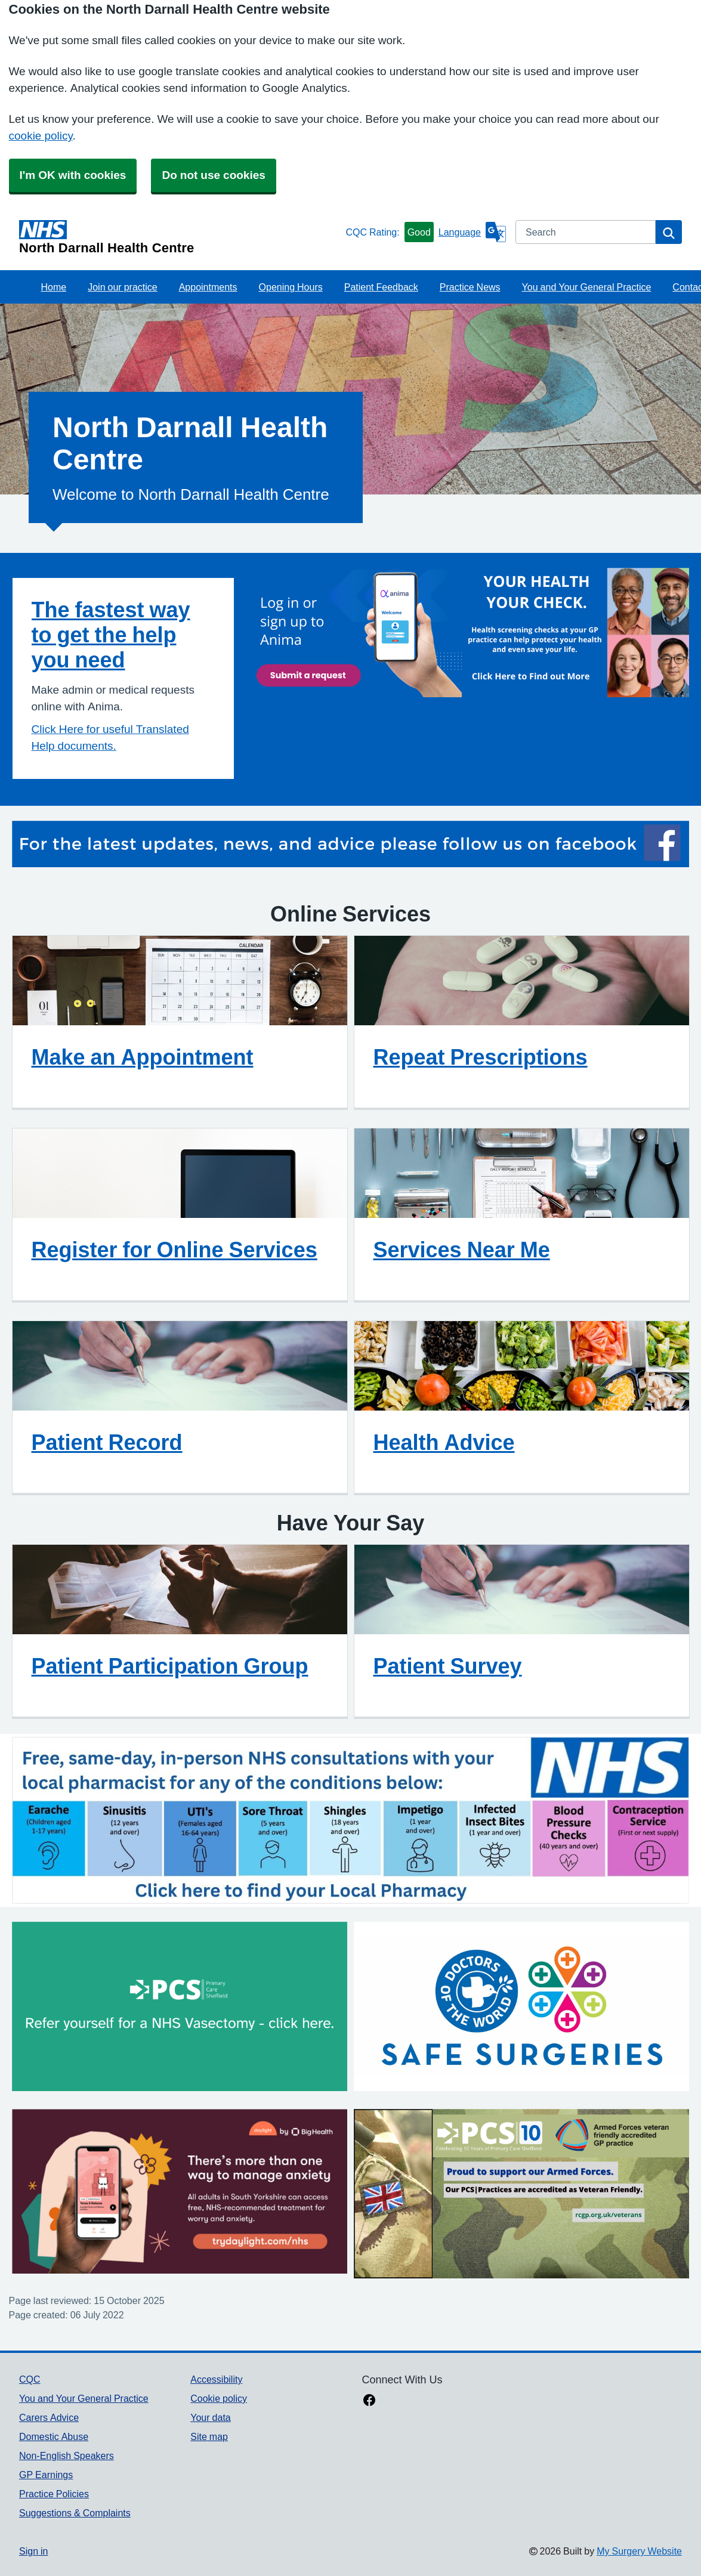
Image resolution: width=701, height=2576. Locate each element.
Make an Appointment (143, 1057)
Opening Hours (291, 287)
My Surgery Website (639, 2551)
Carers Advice (49, 2417)
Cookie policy (218, 2398)
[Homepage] (180, 237)
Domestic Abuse (53, 2436)
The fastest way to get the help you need (111, 634)
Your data (210, 2417)
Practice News (470, 287)
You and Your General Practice (586, 287)
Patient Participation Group (170, 1666)
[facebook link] (369, 2401)
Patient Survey (447, 1666)
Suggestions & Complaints (75, 2513)
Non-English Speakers (66, 2455)
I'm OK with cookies (73, 175)
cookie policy (41, 135)
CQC (30, 2379)
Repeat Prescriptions (480, 1057)
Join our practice (123, 287)
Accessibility (216, 2379)
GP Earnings (46, 2474)
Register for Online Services (174, 1249)
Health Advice (444, 1442)
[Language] (472, 232)
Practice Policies (54, 2493)
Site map (209, 2436)
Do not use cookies (213, 175)
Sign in (33, 2551)
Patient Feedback (381, 287)
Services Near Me (461, 1249)
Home (54, 287)
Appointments (208, 287)
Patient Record (107, 1442)
